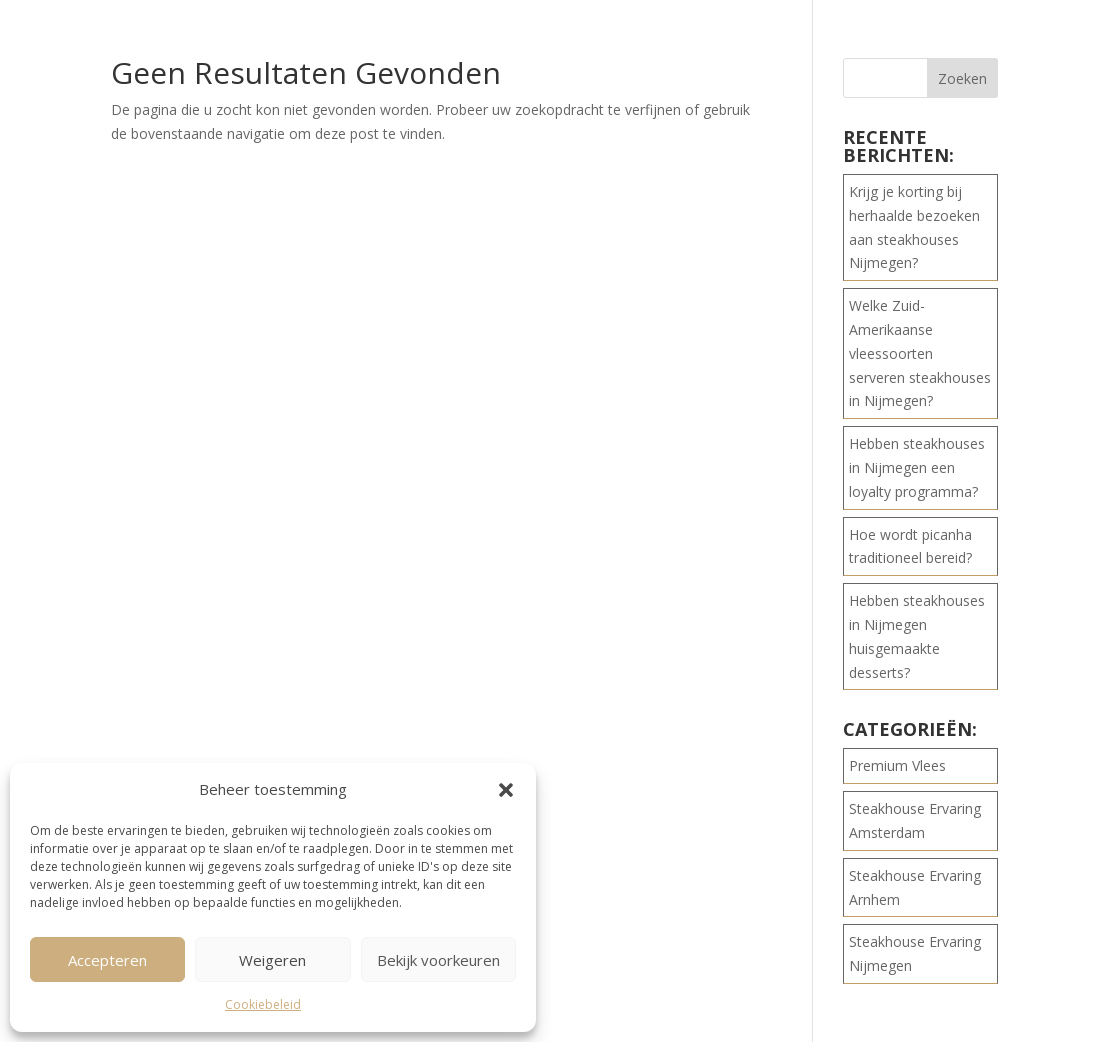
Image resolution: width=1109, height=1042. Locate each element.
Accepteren (107, 960)
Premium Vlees (897, 765)
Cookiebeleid (263, 1004)
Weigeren (272, 960)
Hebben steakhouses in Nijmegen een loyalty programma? (917, 467)
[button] (506, 790)
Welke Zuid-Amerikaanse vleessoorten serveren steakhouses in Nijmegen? (920, 353)
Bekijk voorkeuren (438, 960)
